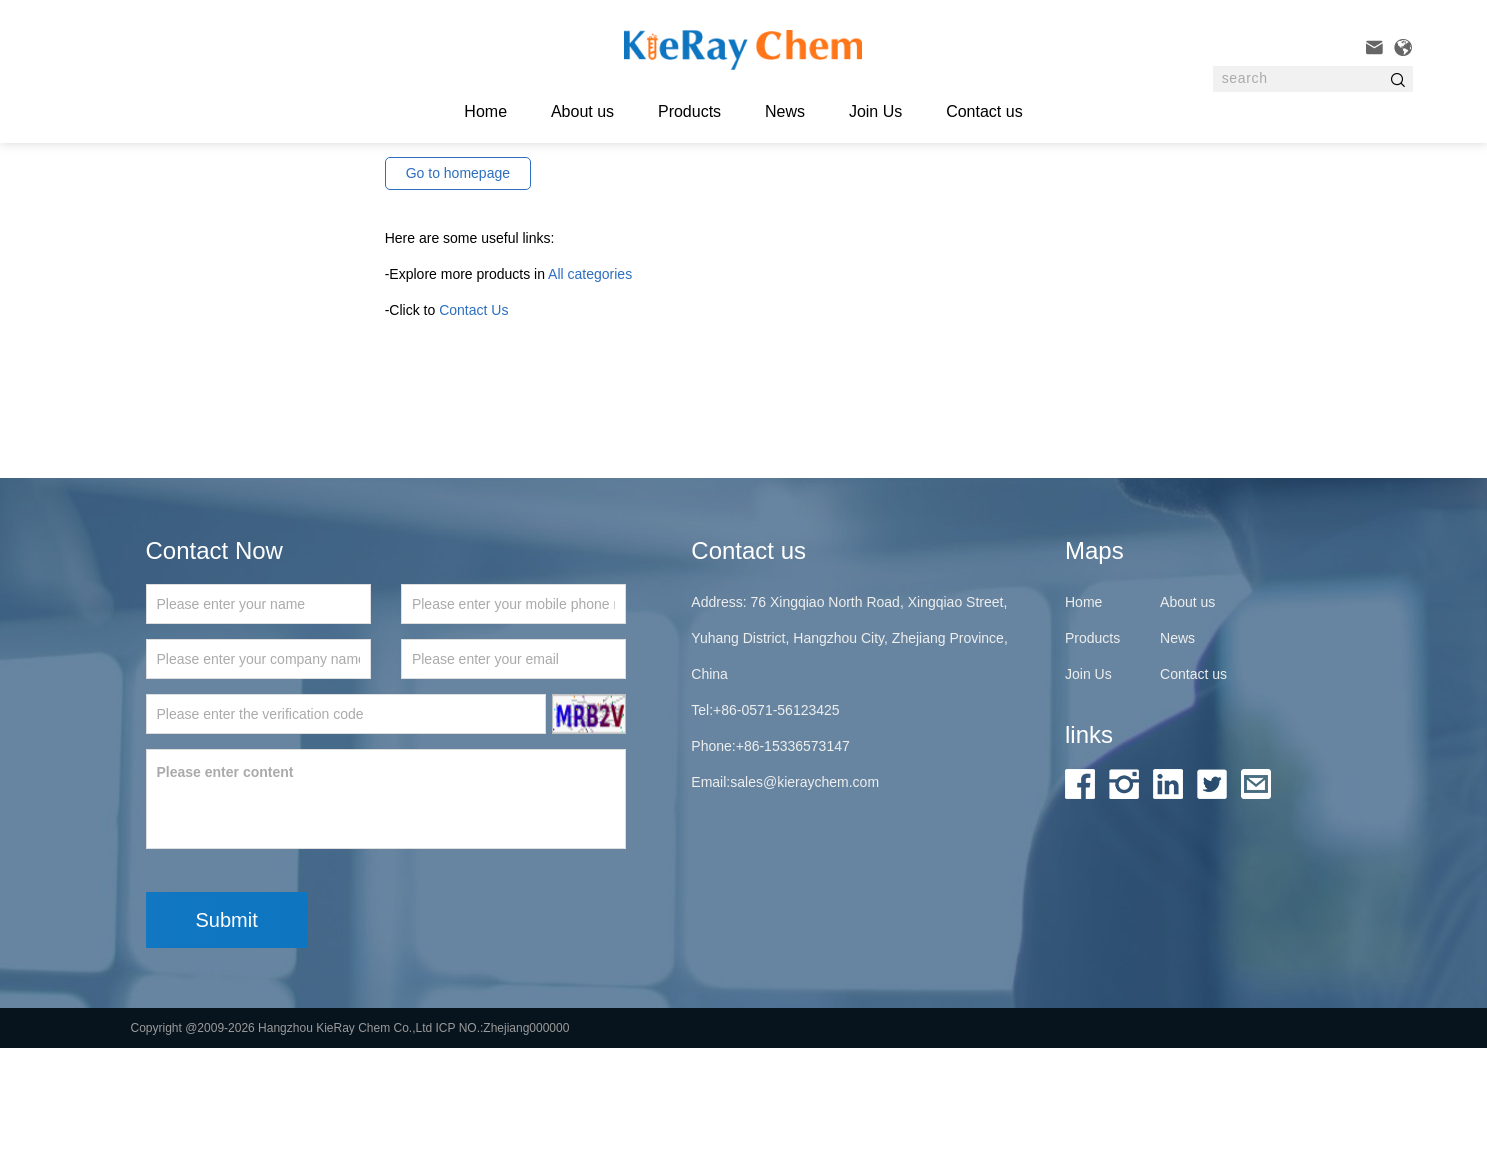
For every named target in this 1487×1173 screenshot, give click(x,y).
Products (689, 111)
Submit (227, 1045)
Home (1083, 727)
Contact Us (473, 434)
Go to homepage (458, 297)
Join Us (875, 111)
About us (582, 111)
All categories (590, 398)
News (785, 111)
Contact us (984, 111)
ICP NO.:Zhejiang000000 (503, 1153)
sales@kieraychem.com (804, 907)
